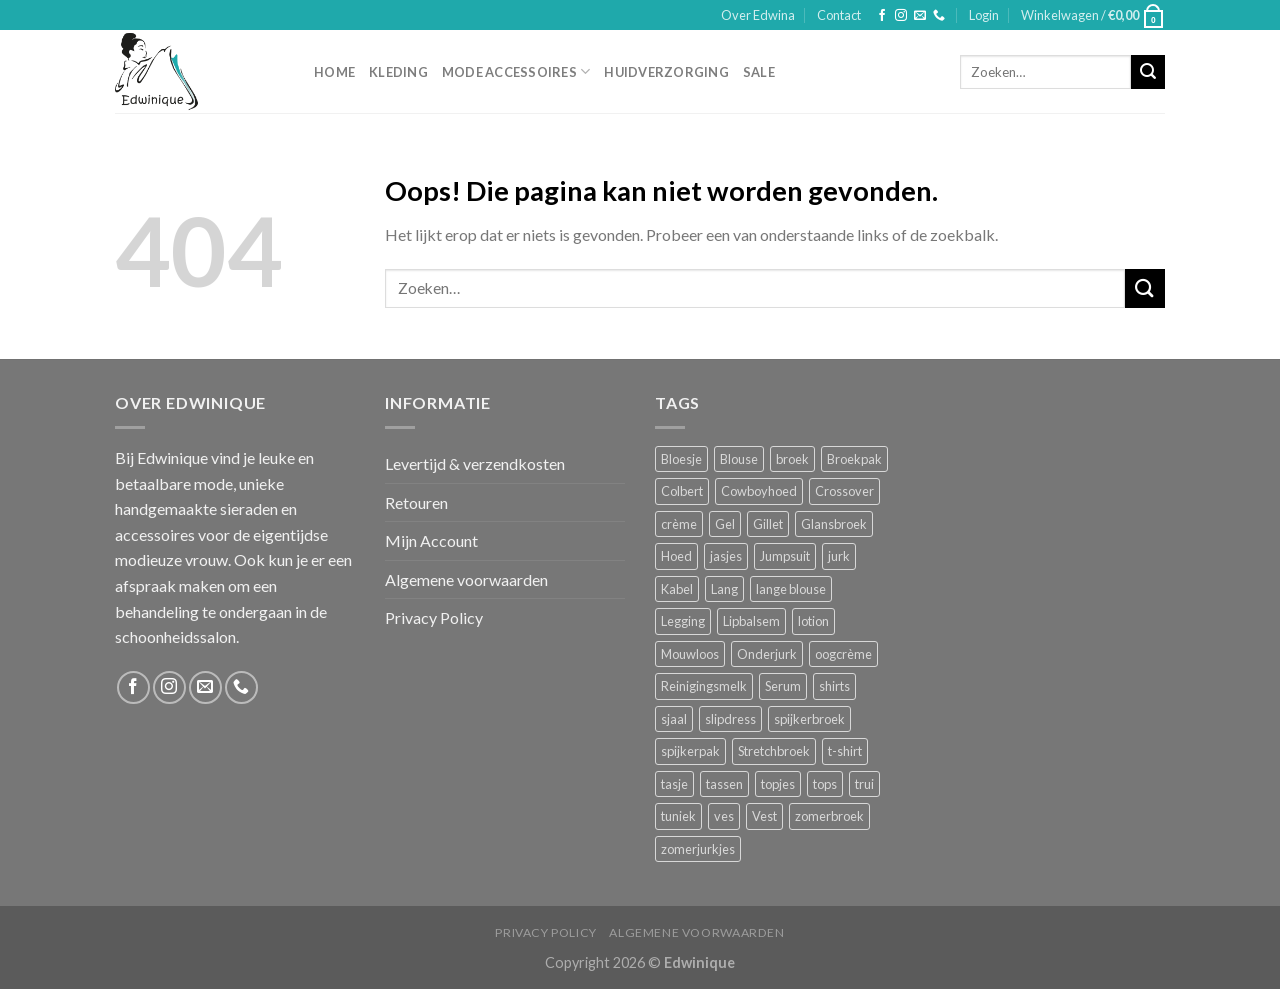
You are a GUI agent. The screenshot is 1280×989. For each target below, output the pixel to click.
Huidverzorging (666, 72)
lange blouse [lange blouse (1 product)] (791, 589)
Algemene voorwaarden (466, 579)
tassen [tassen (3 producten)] (724, 784)
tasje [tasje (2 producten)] (674, 784)
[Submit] (1148, 72)
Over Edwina (758, 15)
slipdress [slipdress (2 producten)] (730, 719)
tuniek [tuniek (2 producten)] (678, 816)
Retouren (416, 502)
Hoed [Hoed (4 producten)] (676, 556)
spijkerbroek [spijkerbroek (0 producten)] (809, 719)
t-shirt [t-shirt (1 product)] (845, 751)
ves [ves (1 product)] (724, 816)
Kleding (398, 72)
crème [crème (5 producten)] (679, 524)
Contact (839, 15)
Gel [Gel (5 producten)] (725, 524)
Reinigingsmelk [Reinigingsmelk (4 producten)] (704, 686)
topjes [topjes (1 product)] (778, 784)
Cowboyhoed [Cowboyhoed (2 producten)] (759, 491)
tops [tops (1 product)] (825, 784)
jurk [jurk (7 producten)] (839, 556)
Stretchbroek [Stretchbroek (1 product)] (774, 751)
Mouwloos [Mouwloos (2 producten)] (690, 654)
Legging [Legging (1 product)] (683, 621)
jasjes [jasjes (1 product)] (726, 556)
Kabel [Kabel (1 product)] (677, 589)
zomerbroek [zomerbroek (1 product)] (829, 816)
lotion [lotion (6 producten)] (813, 621)
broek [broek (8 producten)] (792, 459)
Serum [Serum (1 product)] (783, 686)
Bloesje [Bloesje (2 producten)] (681, 459)
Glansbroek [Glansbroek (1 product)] (834, 524)
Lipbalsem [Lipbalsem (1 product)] (751, 621)
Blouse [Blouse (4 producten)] (739, 459)
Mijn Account (431, 540)
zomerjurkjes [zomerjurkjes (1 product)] (698, 849)
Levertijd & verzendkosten (475, 463)
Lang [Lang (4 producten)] (724, 589)
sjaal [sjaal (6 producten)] (674, 719)
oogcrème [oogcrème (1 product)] (843, 654)
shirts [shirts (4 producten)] (834, 686)
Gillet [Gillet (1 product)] (768, 524)
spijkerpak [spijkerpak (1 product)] (690, 751)
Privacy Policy (434, 617)
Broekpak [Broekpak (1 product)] (854, 459)
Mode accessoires (516, 71)
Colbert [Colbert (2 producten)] (682, 491)
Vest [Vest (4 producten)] (764, 816)
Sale (759, 72)
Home (334, 72)
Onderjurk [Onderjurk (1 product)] (767, 654)
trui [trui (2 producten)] (864, 784)
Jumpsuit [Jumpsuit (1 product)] (785, 556)
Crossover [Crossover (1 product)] (844, 491)
